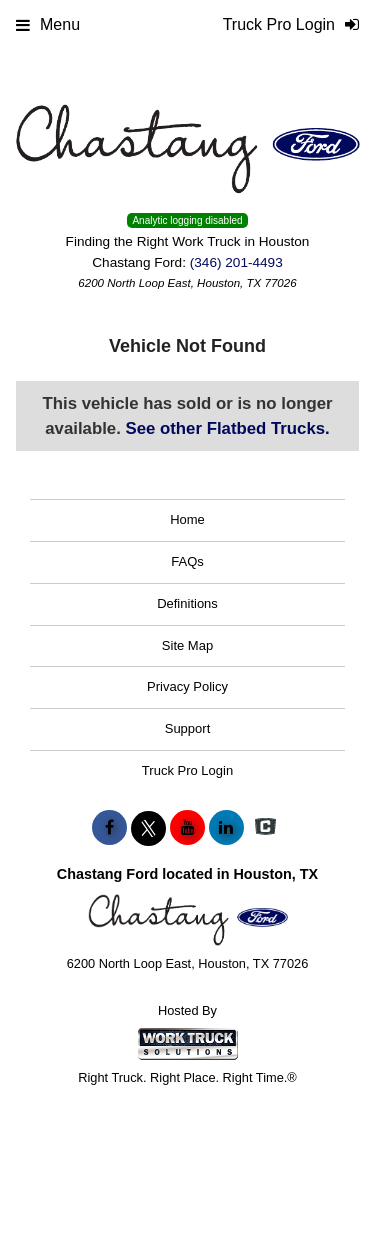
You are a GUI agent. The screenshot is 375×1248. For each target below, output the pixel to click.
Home (187, 519)
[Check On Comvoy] (265, 828)
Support (188, 728)
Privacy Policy (187, 686)
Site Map (187, 645)
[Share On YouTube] (187, 828)
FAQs (187, 561)
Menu (48, 24)
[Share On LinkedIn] (226, 828)
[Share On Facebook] (109, 828)
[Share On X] (148, 828)
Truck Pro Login (187, 770)
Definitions (187, 603)
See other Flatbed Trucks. (228, 428)
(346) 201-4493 (236, 262)
